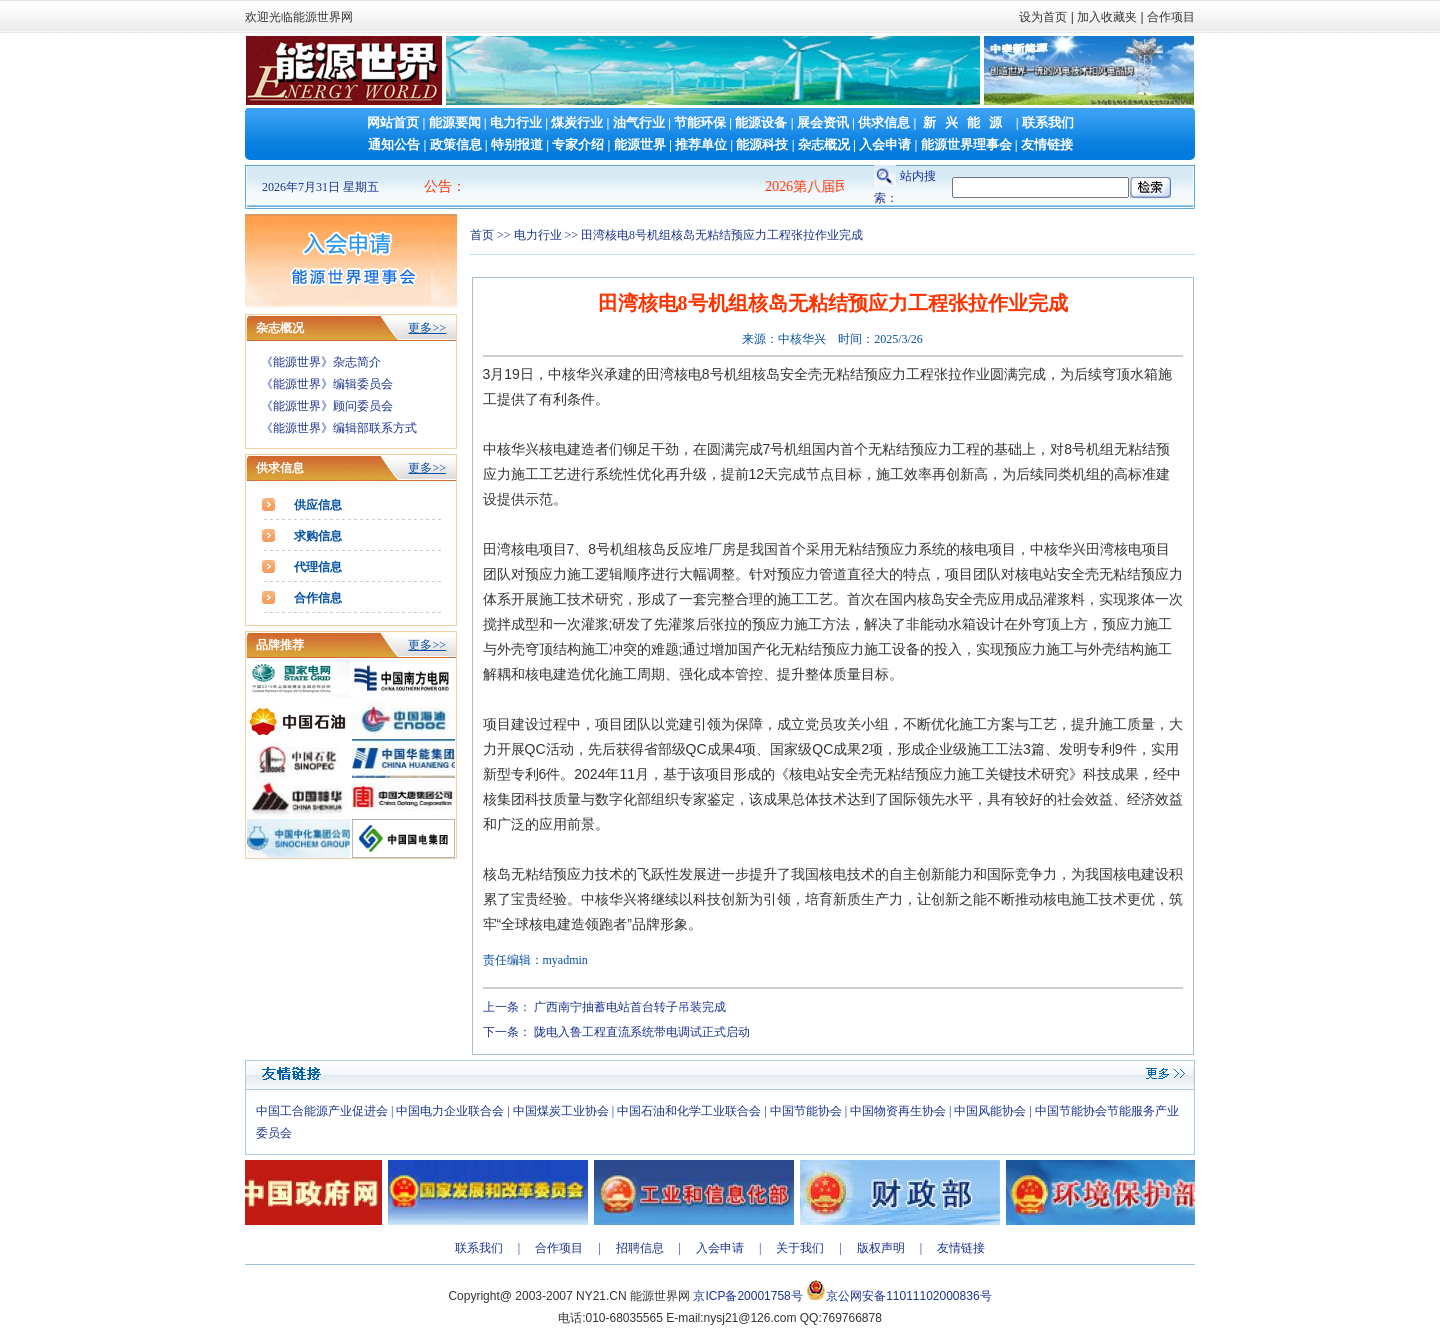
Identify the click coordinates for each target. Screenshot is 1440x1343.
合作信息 (318, 598)
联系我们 (1048, 122)
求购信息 (318, 536)
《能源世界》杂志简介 (321, 362)
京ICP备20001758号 (747, 1296)
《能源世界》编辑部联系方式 (339, 428)
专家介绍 (578, 144)
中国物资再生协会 (898, 1111)
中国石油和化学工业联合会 (689, 1111)
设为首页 (1043, 17)
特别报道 (517, 144)
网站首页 (393, 122)
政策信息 (456, 144)
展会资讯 (823, 122)
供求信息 (884, 122)
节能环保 (700, 122)
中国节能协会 (806, 1111)
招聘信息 (640, 1248)
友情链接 (1047, 144)
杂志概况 (824, 144)
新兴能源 (967, 122)
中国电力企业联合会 (450, 1111)
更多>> (427, 328)
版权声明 (881, 1248)
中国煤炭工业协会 (561, 1111)
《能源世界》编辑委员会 (327, 384)
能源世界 (640, 144)
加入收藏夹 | (1110, 17)
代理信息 (318, 567)
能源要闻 (455, 122)
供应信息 (318, 505)
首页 (482, 235)
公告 (438, 186)
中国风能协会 (990, 1111)
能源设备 (761, 122)
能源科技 (762, 144)
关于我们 (800, 1248)
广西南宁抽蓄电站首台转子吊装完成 (630, 1007)
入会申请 (885, 144)
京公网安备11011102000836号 (908, 1296)
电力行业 (516, 122)
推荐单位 (701, 144)
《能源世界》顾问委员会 (327, 406)
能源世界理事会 (966, 144)
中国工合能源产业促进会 (322, 1111)
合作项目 (1169, 17)
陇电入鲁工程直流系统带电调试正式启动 (642, 1032)
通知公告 (394, 144)
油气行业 (639, 122)
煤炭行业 (577, 122)
